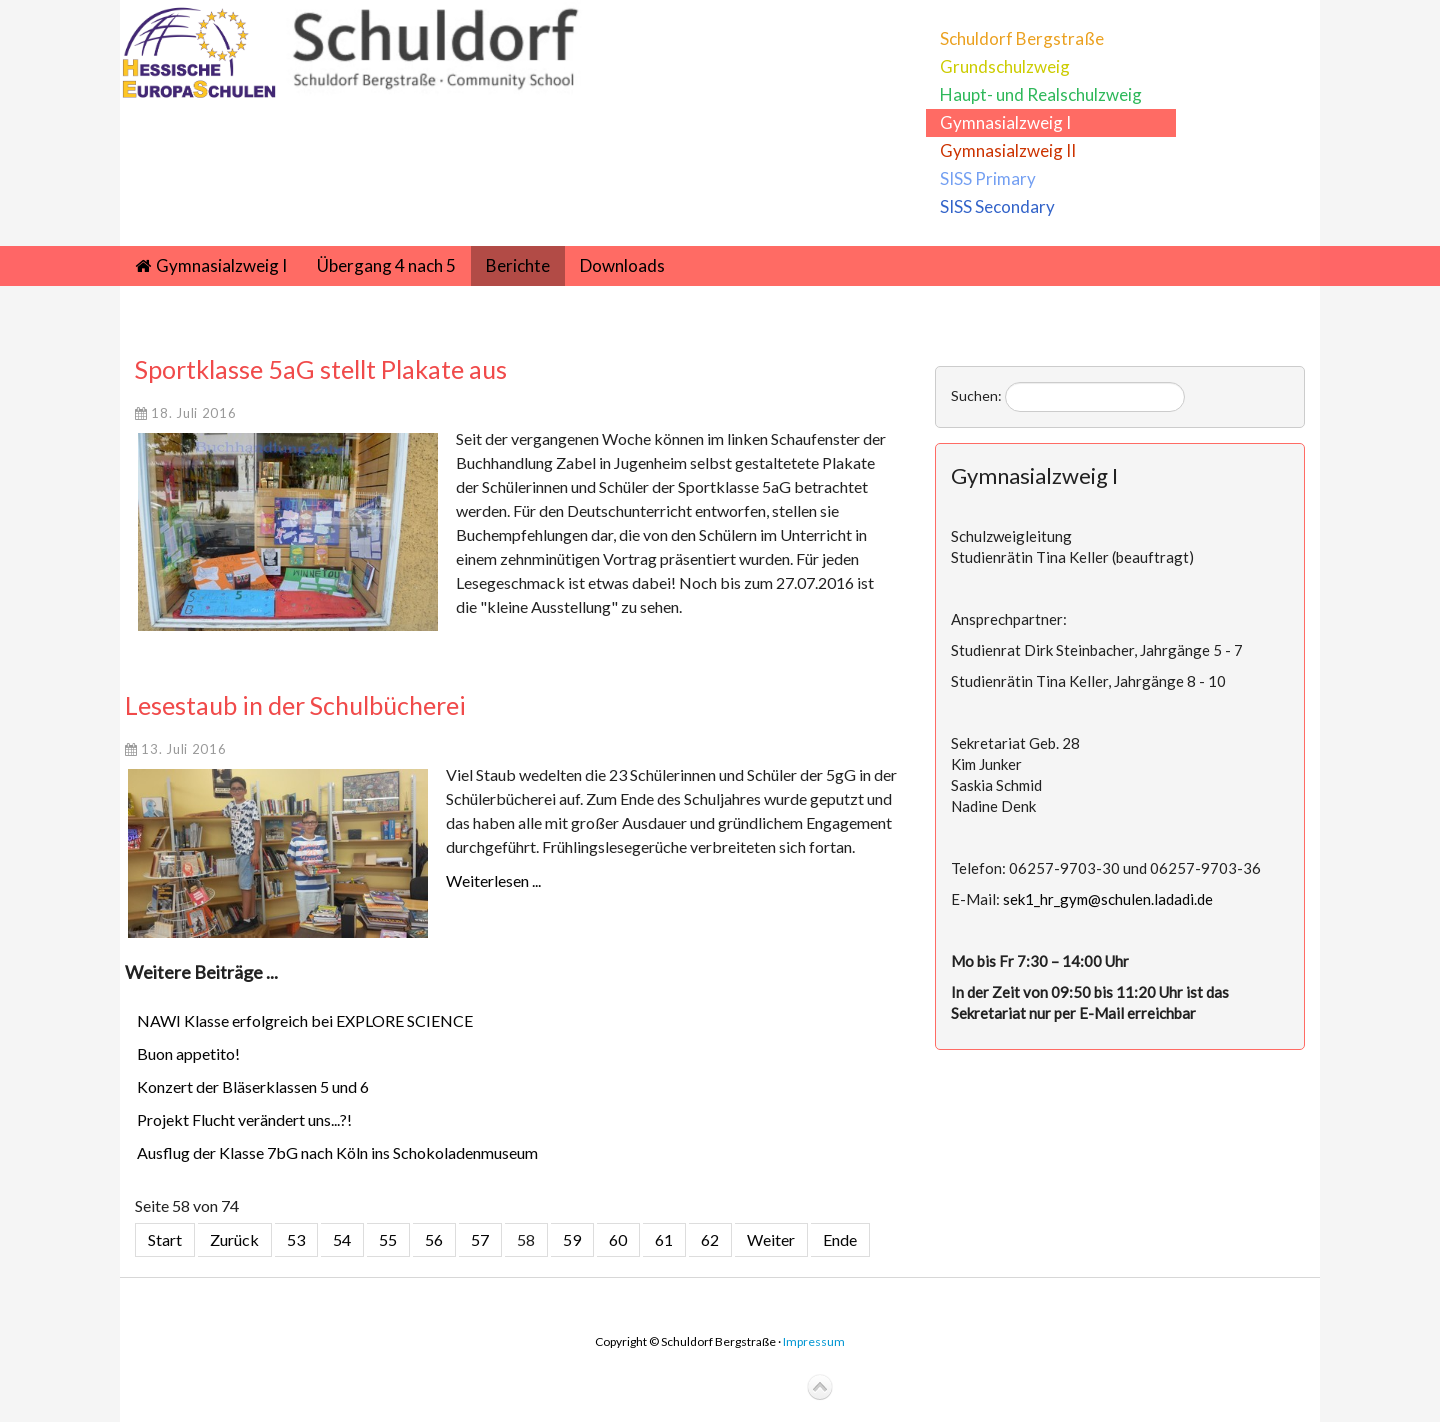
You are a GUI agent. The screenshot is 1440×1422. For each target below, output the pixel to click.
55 (388, 1239)
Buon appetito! (188, 1053)
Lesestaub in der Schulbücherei (295, 705)
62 (710, 1239)
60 (618, 1239)
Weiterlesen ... (493, 880)
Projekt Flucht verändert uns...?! (244, 1119)
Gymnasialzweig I (1005, 122)
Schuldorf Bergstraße (1022, 38)
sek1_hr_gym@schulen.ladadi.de (1108, 899)
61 (664, 1239)
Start (165, 1239)
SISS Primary (988, 178)
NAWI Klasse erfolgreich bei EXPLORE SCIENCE (305, 1020)
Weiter (771, 1239)
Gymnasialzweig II (1008, 150)
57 (480, 1239)
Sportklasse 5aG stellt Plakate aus (321, 369)
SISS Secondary (997, 206)
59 (572, 1239)
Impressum (814, 1341)
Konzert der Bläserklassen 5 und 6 (253, 1086)
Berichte (518, 265)
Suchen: (976, 395)
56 (434, 1239)
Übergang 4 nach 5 (386, 265)
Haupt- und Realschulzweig (1041, 94)
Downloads (622, 265)
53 (296, 1239)
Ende (840, 1239)
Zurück (234, 1239)
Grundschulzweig (1005, 66)
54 (342, 1239)
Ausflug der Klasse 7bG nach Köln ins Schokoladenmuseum (337, 1152)
